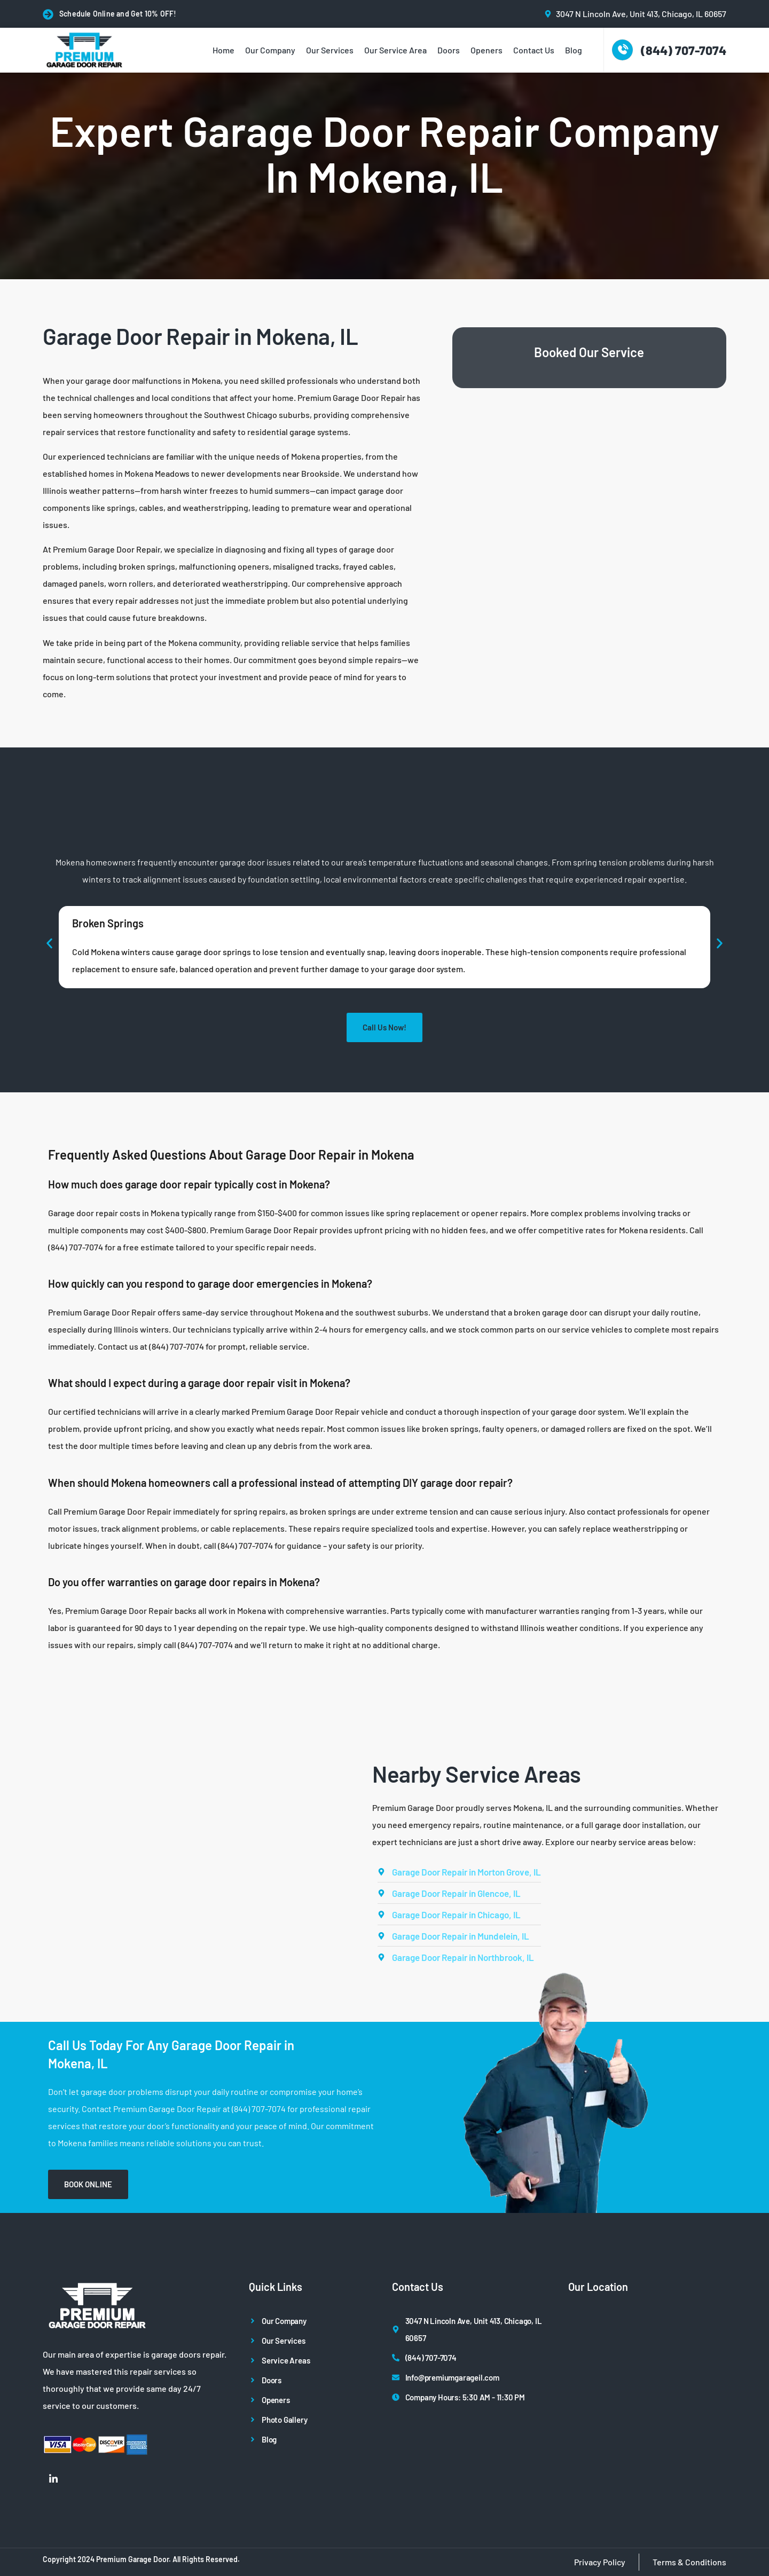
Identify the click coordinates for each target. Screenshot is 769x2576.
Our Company (270, 50)
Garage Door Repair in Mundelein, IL (460, 1936)
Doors (448, 50)
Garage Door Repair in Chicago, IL (456, 1914)
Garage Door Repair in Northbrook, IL (463, 1957)
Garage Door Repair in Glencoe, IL (456, 1893)
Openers (486, 50)
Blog (573, 50)
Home (223, 50)
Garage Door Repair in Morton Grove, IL (466, 1871)
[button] (49, 943)
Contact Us (533, 50)
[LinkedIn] (53, 2478)
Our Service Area (395, 50)
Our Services (330, 50)
